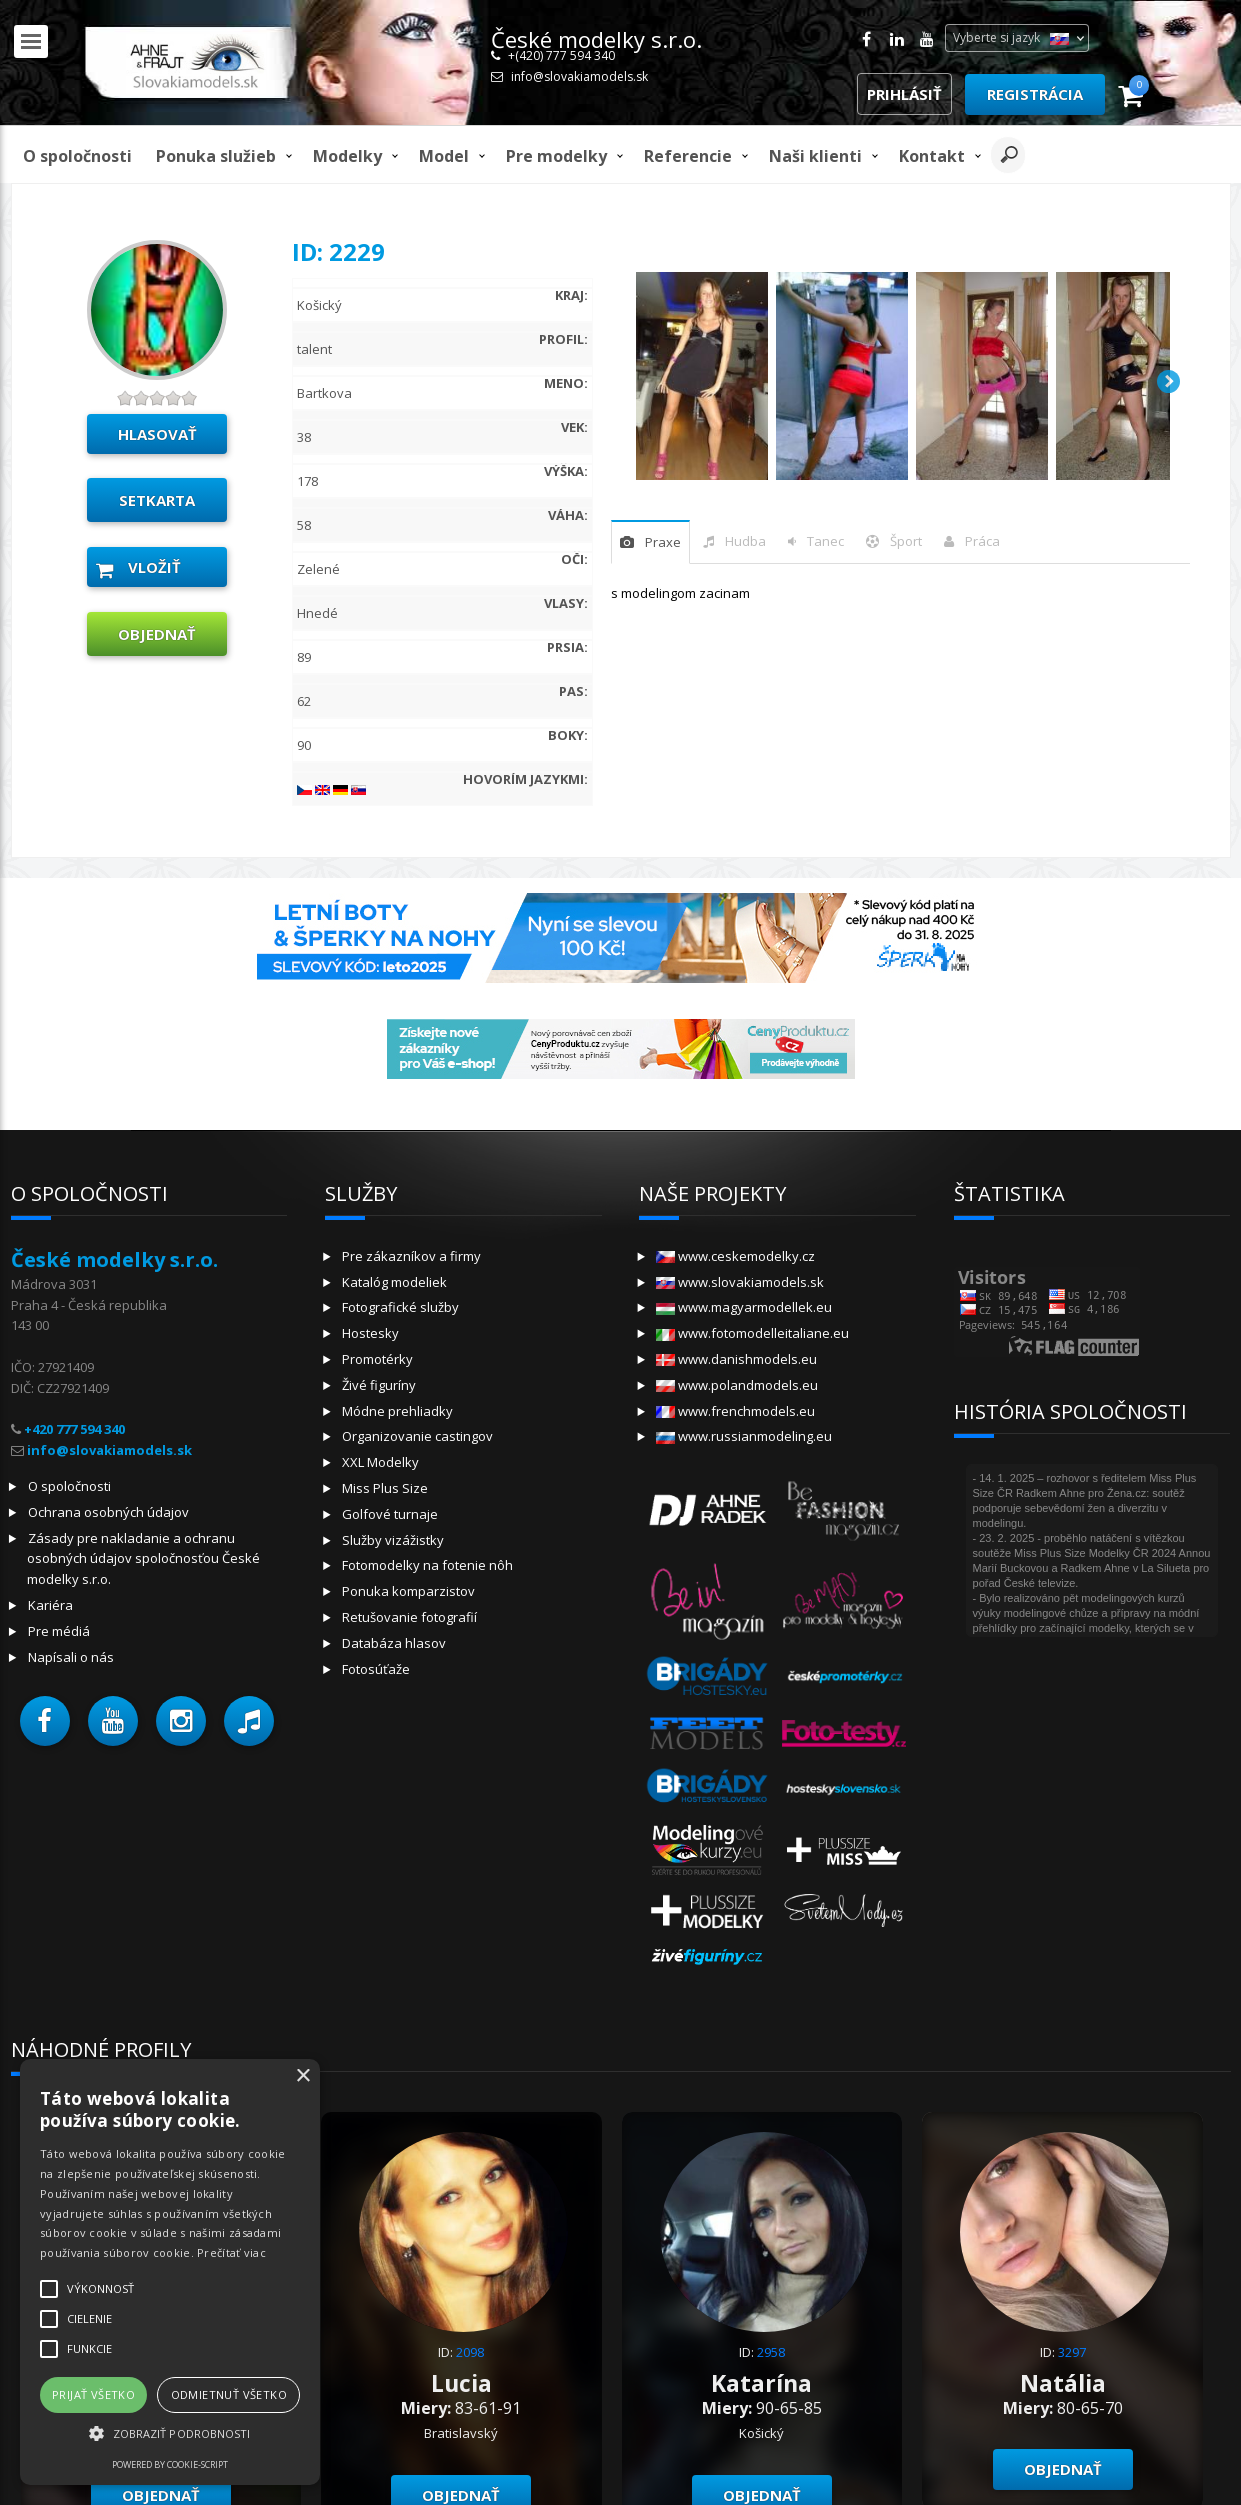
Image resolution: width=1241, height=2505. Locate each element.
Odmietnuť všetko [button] (229, 2394)
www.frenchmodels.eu (735, 1411)
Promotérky (377, 1359)
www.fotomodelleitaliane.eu (752, 1333)
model (444, 156)
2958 (771, 2352)
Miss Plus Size (385, 1488)
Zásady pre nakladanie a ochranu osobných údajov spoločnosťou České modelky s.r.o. (143, 1559)
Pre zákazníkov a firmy (411, 1256)
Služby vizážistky (393, 1540)
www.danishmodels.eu (736, 1359)
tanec (825, 541)
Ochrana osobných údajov (108, 1512)
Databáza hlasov (394, 1643)
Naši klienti (815, 156)
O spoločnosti (77, 156)
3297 (1072, 2352)
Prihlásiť (904, 94)
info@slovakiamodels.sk (579, 76)
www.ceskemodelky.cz (735, 1256)
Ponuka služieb (216, 156)
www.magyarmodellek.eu (744, 1307)
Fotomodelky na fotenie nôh (427, 1565)
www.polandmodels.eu (737, 1385)
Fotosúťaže (376, 1669)
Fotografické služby (400, 1307)
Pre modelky (556, 156)
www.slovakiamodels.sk (740, 1282)
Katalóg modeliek (394, 1282)
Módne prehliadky (397, 1411)
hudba (745, 541)
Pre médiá (59, 1631)
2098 (470, 2352)
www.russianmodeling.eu (744, 1436)
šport (906, 541)
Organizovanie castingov (417, 1436)
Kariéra (50, 1605)
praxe (663, 542)
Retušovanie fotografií (409, 1617)
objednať (157, 634)
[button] (45, 1721)
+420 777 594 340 (74, 1429)
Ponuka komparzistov (408, 1591)
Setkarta (157, 500)
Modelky (347, 156)
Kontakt (932, 156)
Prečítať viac (231, 2252)
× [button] (302, 2076)
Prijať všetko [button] (93, 2394)
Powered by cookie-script (170, 2464)
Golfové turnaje (390, 1514)
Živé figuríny (379, 1385)
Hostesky (370, 1333)
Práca (982, 541)
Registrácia (1035, 94)
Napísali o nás (71, 1657)
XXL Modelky (380, 1462)
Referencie (688, 156)
